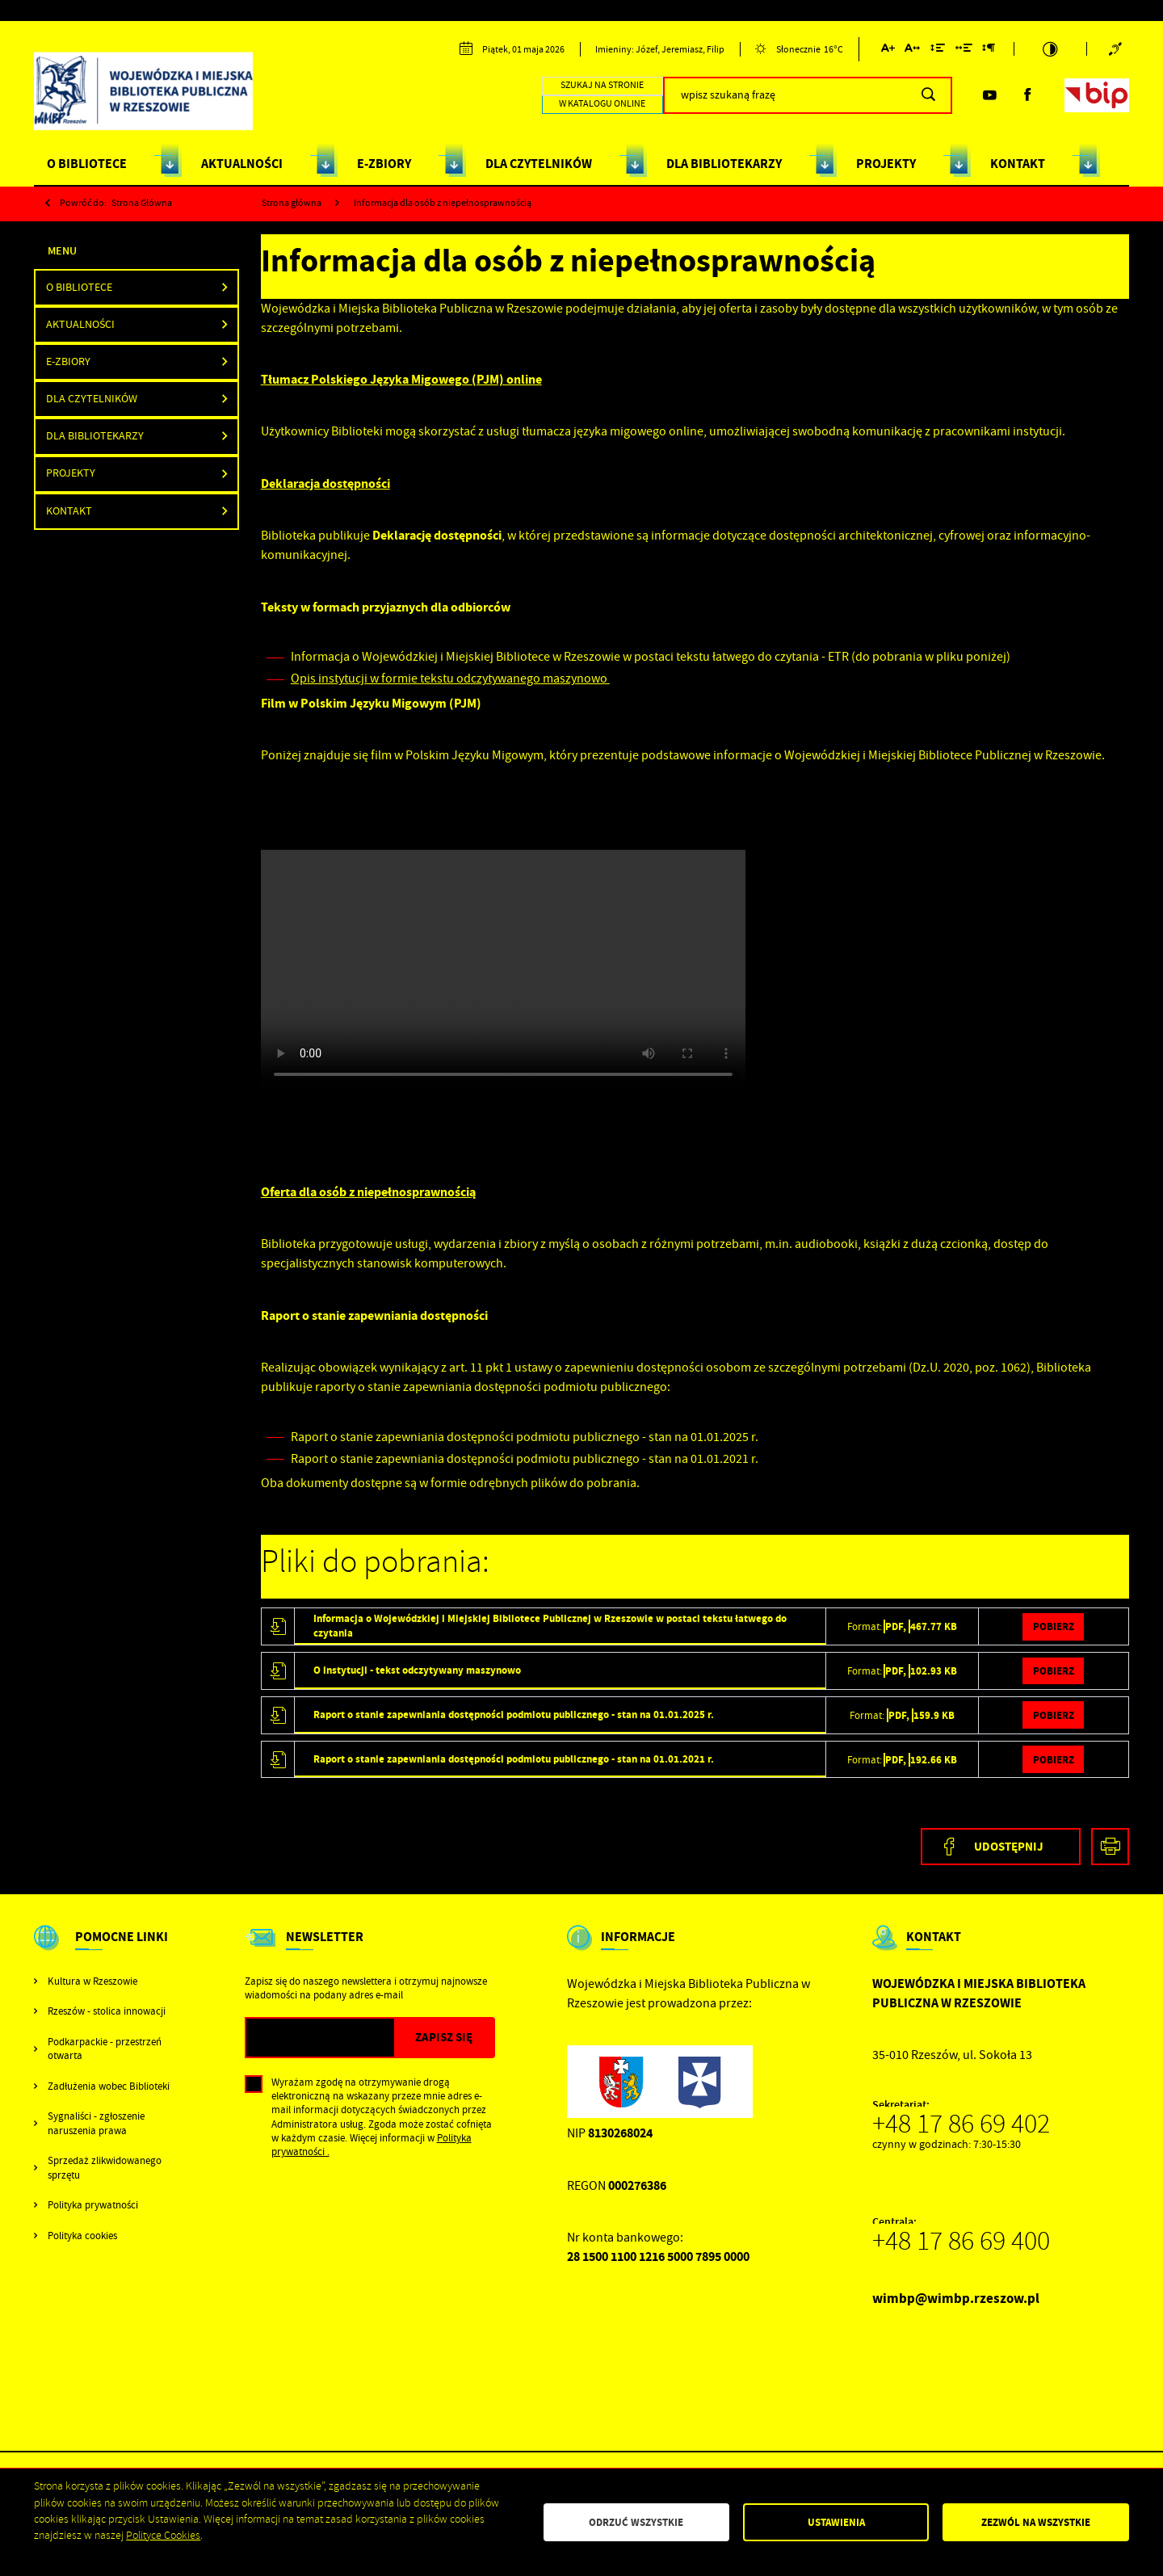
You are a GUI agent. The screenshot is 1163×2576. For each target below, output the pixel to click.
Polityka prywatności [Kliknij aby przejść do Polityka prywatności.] (93, 2205)
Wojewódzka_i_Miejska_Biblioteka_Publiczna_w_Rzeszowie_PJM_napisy (503, 971)
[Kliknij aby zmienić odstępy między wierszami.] (937, 50)
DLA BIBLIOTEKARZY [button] (95, 436)
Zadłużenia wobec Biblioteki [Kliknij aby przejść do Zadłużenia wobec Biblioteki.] (109, 2086)
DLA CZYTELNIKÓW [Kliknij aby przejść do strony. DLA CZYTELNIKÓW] (538, 163)
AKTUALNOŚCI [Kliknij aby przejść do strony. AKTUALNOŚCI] (242, 163)
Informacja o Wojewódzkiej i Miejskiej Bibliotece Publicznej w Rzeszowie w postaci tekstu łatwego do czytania (550, 1625)
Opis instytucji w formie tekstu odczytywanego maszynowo (450, 678)
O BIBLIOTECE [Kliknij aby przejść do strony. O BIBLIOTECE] (87, 163)
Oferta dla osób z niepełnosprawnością (368, 1191)
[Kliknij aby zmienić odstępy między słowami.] (963, 50)
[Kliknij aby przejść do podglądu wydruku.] (1110, 1847)
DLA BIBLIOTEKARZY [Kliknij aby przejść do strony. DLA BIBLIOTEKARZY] (724, 163)
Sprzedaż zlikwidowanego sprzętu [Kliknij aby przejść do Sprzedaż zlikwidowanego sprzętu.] (105, 2167)
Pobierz (1053, 1626)
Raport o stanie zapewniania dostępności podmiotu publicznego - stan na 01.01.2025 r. (513, 1714)
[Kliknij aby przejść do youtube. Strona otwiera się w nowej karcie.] (989, 95)
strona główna (141, 202)
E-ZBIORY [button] (68, 361)
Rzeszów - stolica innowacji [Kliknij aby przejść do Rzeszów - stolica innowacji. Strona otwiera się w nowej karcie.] (107, 2011)
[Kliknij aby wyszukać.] (928, 95)
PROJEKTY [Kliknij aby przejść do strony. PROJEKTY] (886, 163)
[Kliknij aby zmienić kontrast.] (1051, 49)
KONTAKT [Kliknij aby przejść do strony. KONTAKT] (1017, 163)
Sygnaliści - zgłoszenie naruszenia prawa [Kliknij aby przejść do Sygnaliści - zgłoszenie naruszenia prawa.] (96, 2123)
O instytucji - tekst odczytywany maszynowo (417, 1670)
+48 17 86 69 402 (961, 2124)
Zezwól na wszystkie (1035, 2522)
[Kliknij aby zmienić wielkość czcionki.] (887, 50)
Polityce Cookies (163, 2535)
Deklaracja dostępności (325, 483)
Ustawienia (836, 2522)
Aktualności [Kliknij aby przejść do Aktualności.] (80, 324)
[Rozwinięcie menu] (103, 1950)
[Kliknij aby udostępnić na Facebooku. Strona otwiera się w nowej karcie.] (1001, 1847)
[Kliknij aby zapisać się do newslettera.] (443, 2038)
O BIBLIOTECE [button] (79, 287)
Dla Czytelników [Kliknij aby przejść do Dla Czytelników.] (91, 399)
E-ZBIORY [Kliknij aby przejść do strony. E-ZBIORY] (384, 163)
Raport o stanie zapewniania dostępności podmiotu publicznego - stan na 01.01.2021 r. (513, 1759)
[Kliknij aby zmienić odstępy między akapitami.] (988, 50)
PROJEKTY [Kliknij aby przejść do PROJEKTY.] (70, 473)
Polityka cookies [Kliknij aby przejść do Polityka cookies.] (82, 2235)
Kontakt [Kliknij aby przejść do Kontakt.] (69, 511)
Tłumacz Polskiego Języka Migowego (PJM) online (401, 379)
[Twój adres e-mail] (320, 2038)
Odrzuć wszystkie (636, 2522)
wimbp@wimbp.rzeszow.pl (955, 2298)
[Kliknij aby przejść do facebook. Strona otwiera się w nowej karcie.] (1027, 95)
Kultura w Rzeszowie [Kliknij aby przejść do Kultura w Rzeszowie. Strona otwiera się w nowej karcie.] (92, 1981)
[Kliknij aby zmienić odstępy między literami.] (912, 50)
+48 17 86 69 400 (961, 2241)
